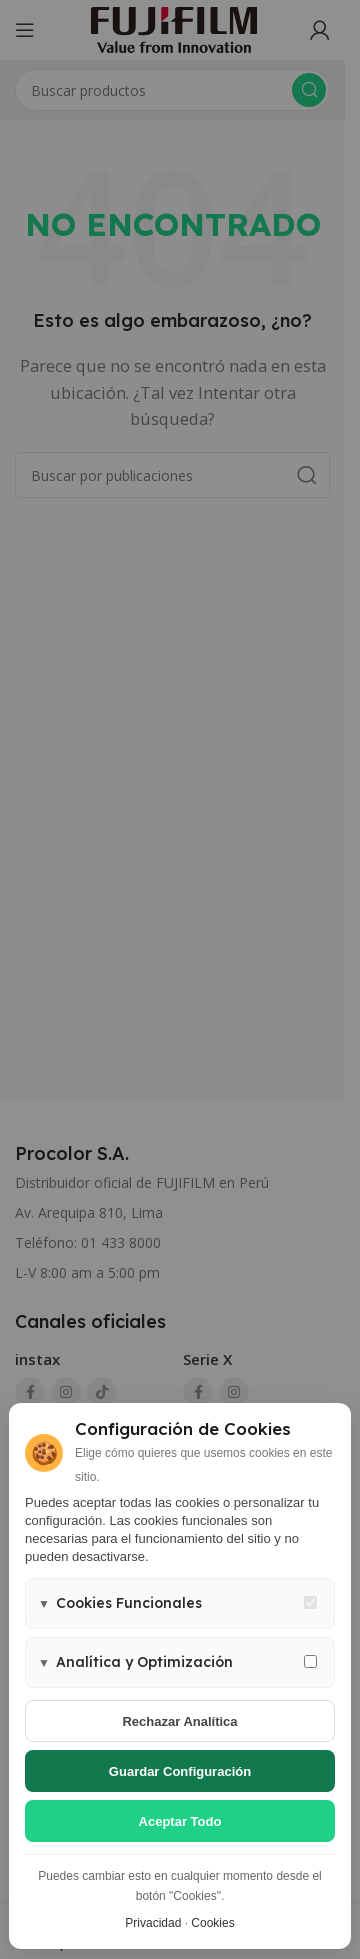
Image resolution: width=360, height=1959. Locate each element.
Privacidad (153, 1923)
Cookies (212, 1923)
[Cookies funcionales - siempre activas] (310, 1602)
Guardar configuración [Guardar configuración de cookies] (180, 1771)
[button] (180, 1603)
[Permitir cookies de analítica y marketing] (310, 1661)
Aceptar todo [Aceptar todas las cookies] (180, 1821)
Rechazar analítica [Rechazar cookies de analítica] (179, 1721)
